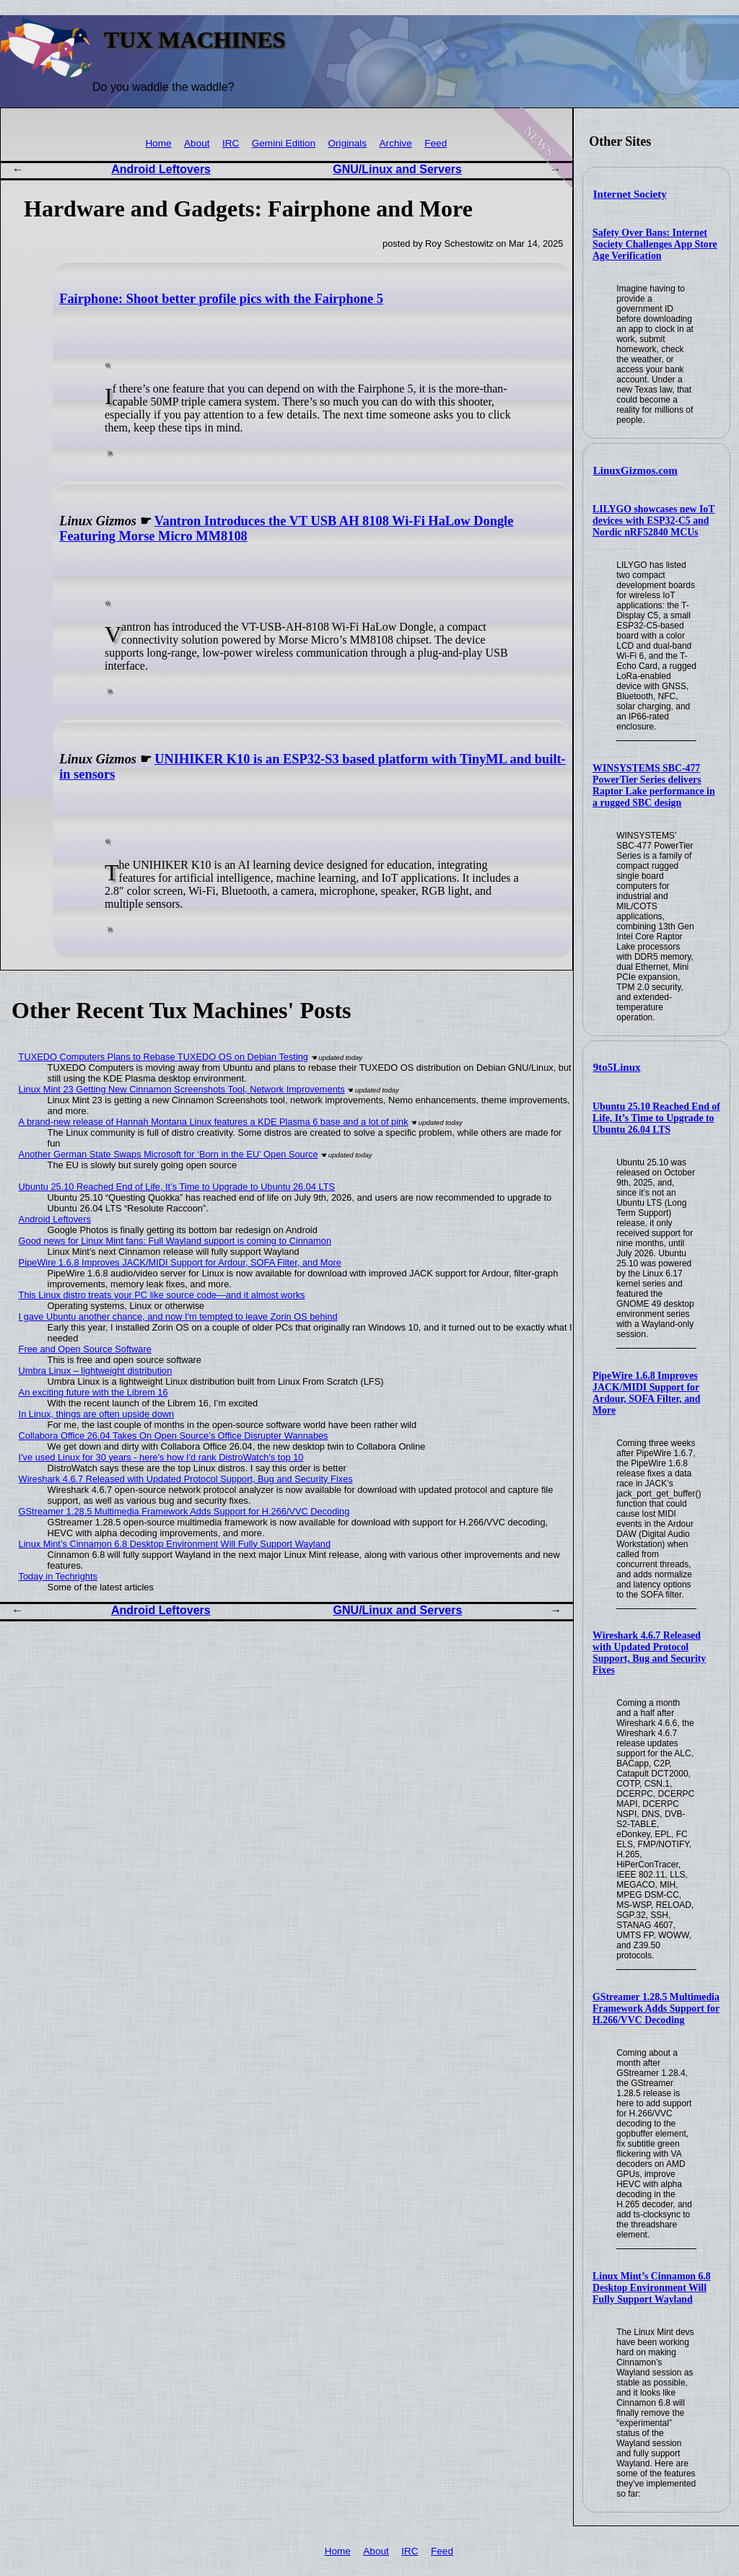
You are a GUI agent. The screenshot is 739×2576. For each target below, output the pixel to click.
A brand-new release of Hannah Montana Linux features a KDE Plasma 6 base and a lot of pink (213, 1121)
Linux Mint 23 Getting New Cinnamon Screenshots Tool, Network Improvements (182, 1089)
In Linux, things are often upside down (97, 1414)
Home (158, 143)
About (197, 143)
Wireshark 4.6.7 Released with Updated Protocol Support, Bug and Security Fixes (649, 1652)
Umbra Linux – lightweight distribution (95, 1370)
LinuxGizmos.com (635, 470)
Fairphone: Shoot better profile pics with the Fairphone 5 (221, 299)
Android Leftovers (161, 169)
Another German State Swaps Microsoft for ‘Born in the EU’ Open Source (168, 1154)
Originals (347, 143)
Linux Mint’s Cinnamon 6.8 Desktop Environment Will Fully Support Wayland (651, 2288)
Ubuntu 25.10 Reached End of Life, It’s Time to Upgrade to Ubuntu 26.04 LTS (656, 1118)
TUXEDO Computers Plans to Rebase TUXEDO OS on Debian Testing (163, 1056)
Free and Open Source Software (85, 1349)
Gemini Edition (283, 143)
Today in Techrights (58, 1576)
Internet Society (630, 194)
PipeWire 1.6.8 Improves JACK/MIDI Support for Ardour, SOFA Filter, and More (646, 1393)
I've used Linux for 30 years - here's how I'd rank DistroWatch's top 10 (161, 1457)
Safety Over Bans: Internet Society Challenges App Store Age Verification (654, 244)
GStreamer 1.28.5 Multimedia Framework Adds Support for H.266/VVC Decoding (656, 2008)
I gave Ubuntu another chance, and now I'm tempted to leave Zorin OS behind (178, 1316)
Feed (435, 143)
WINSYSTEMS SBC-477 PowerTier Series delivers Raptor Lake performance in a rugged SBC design (653, 785)
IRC (230, 143)
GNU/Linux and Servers (397, 169)
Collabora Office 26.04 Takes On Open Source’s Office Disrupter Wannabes (173, 1435)
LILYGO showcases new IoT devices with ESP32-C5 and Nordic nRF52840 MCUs (653, 521)
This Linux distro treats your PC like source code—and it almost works (162, 1294)
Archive (396, 143)
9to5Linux (617, 1067)
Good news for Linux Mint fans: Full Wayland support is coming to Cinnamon (175, 1240)
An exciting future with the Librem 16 (93, 1392)
